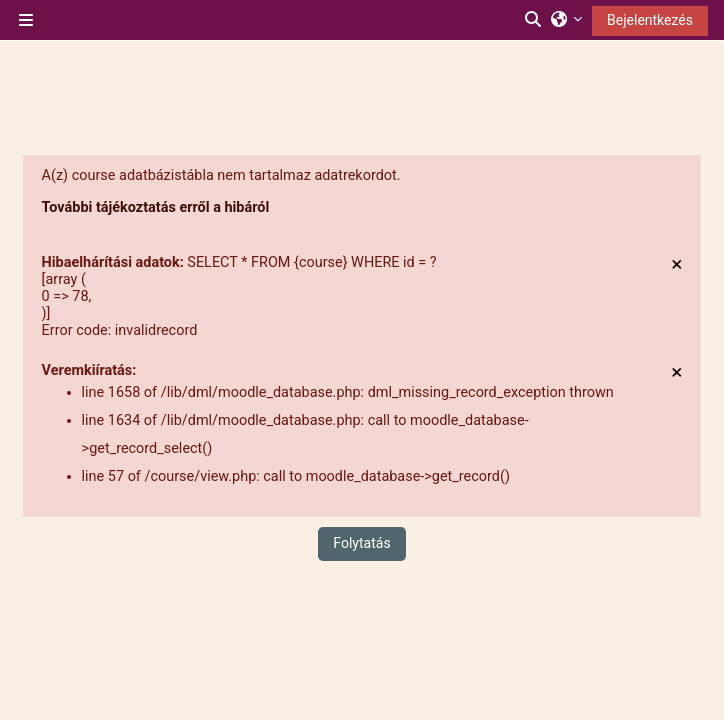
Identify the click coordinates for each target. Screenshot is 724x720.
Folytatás (361, 543)
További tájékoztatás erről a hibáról (156, 207)
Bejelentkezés (650, 20)
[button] (534, 20)
